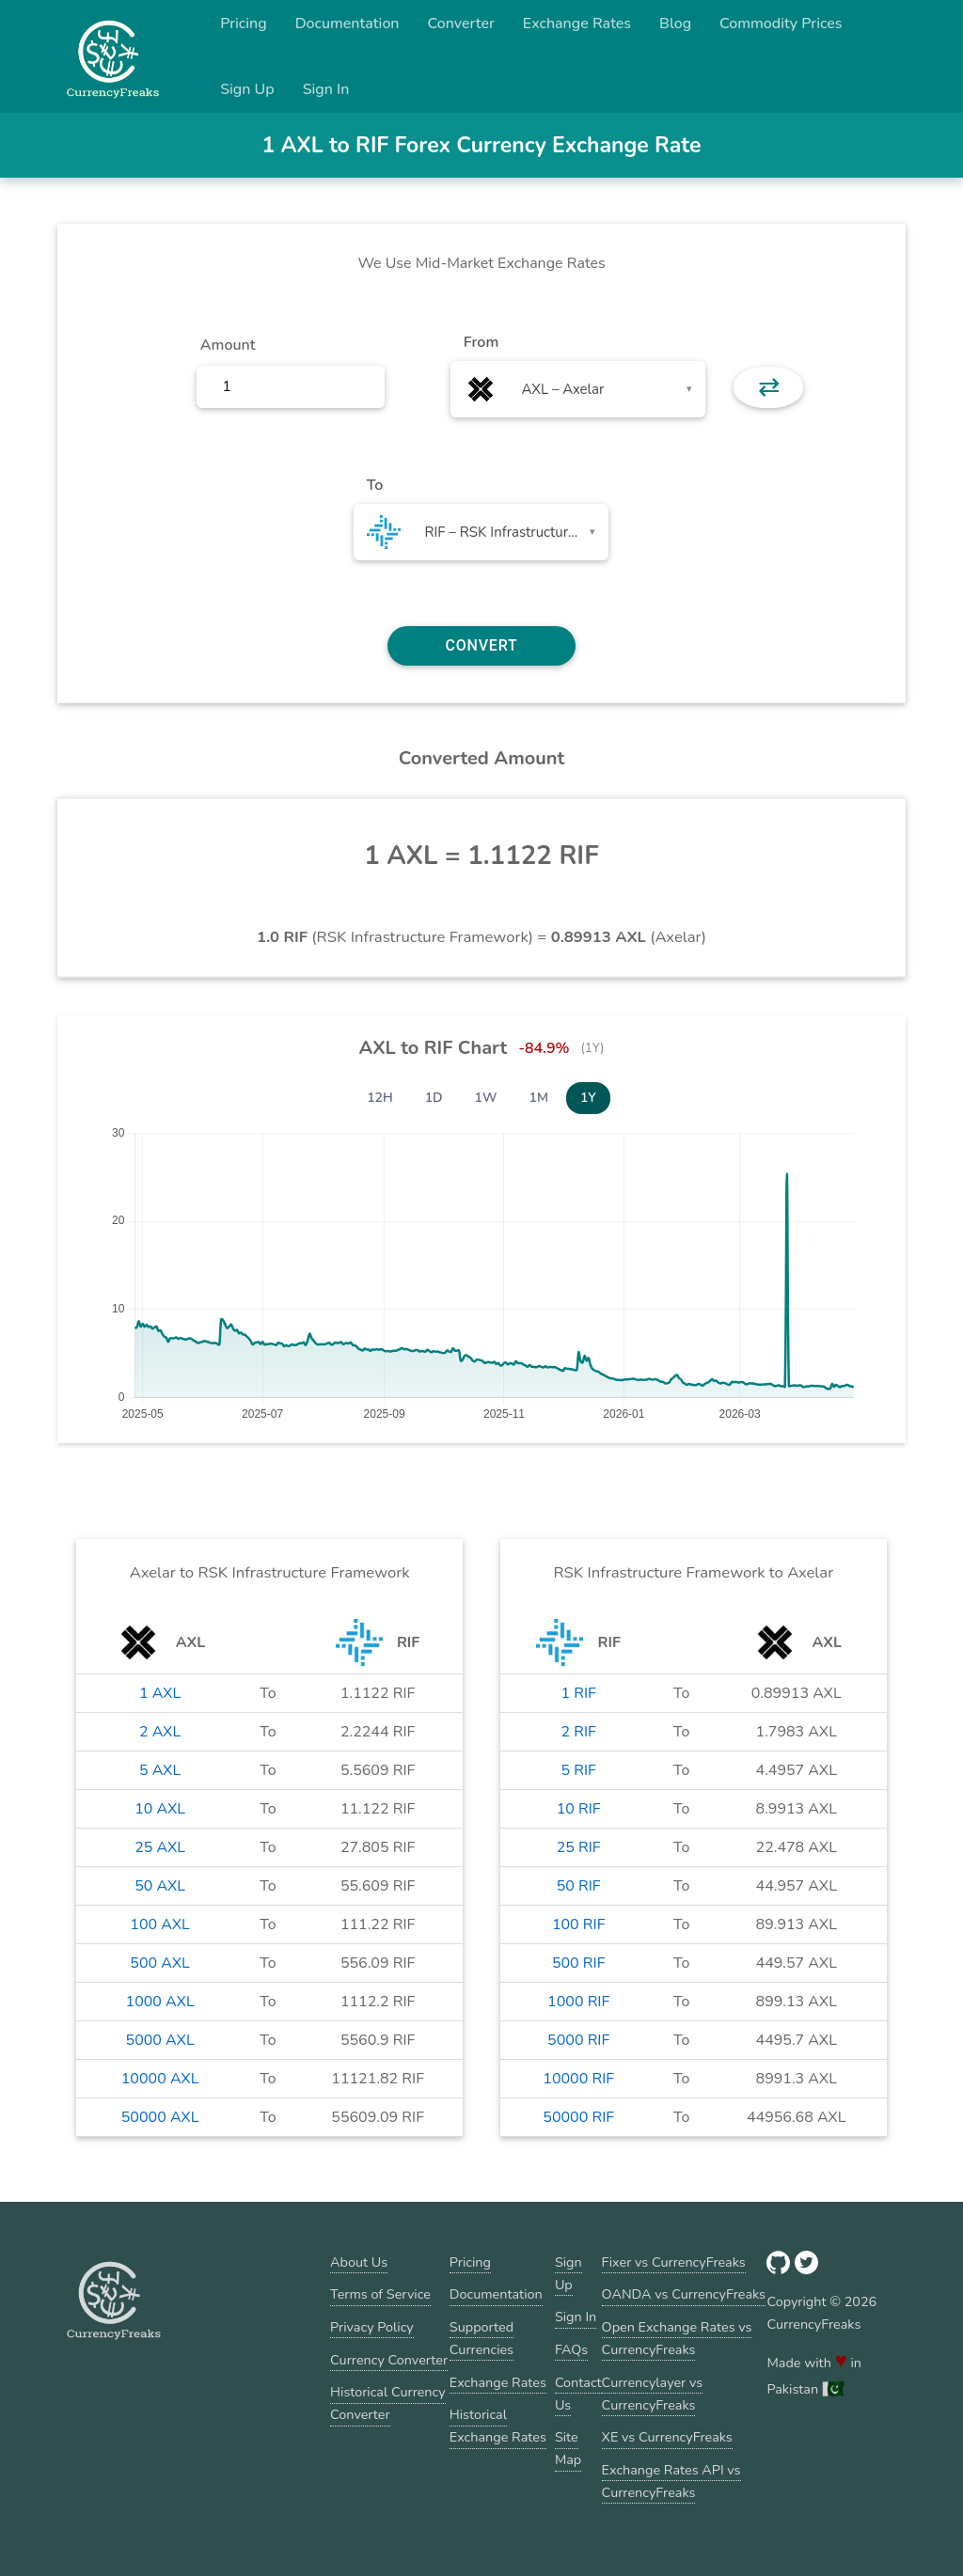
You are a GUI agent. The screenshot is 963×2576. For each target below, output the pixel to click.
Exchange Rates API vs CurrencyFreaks (671, 2481)
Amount (228, 345)
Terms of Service (380, 2294)
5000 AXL (160, 2040)
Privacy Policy (372, 2326)
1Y (588, 1098)
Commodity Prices (780, 23)
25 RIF (579, 1847)
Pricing (243, 23)
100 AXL (159, 1924)
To (375, 485)
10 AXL (159, 1808)
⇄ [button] (769, 387)
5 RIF (578, 1770)
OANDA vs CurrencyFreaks (684, 2294)
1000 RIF (578, 2001)
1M (538, 1098)
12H (380, 1098)
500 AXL (159, 1963)
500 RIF (579, 1963)
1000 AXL (160, 2001)
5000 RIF (578, 2040)
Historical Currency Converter (388, 2403)
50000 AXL (160, 2117)
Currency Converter (389, 2359)
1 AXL (160, 1693)
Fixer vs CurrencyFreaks (674, 2262)
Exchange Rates (577, 23)
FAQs (571, 2349)
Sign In (326, 89)
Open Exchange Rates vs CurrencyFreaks (677, 2338)
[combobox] (577, 389)
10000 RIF (578, 2078)
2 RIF (578, 1731)
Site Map (568, 2448)
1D (434, 1098)
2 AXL (160, 1731)
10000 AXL (160, 2078)
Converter (461, 23)
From (481, 342)
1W (486, 1098)
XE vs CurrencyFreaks (667, 2436)
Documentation (347, 23)
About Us (358, 2262)
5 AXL (160, 1770)
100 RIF (579, 1924)
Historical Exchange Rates (498, 2425)
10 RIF (579, 1808)
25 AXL (159, 1847)
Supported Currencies (481, 2338)
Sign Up (247, 89)
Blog (675, 23)
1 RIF (578, 1693)
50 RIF (579, 1886)
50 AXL (159, 1886)
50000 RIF (578, 2117)
